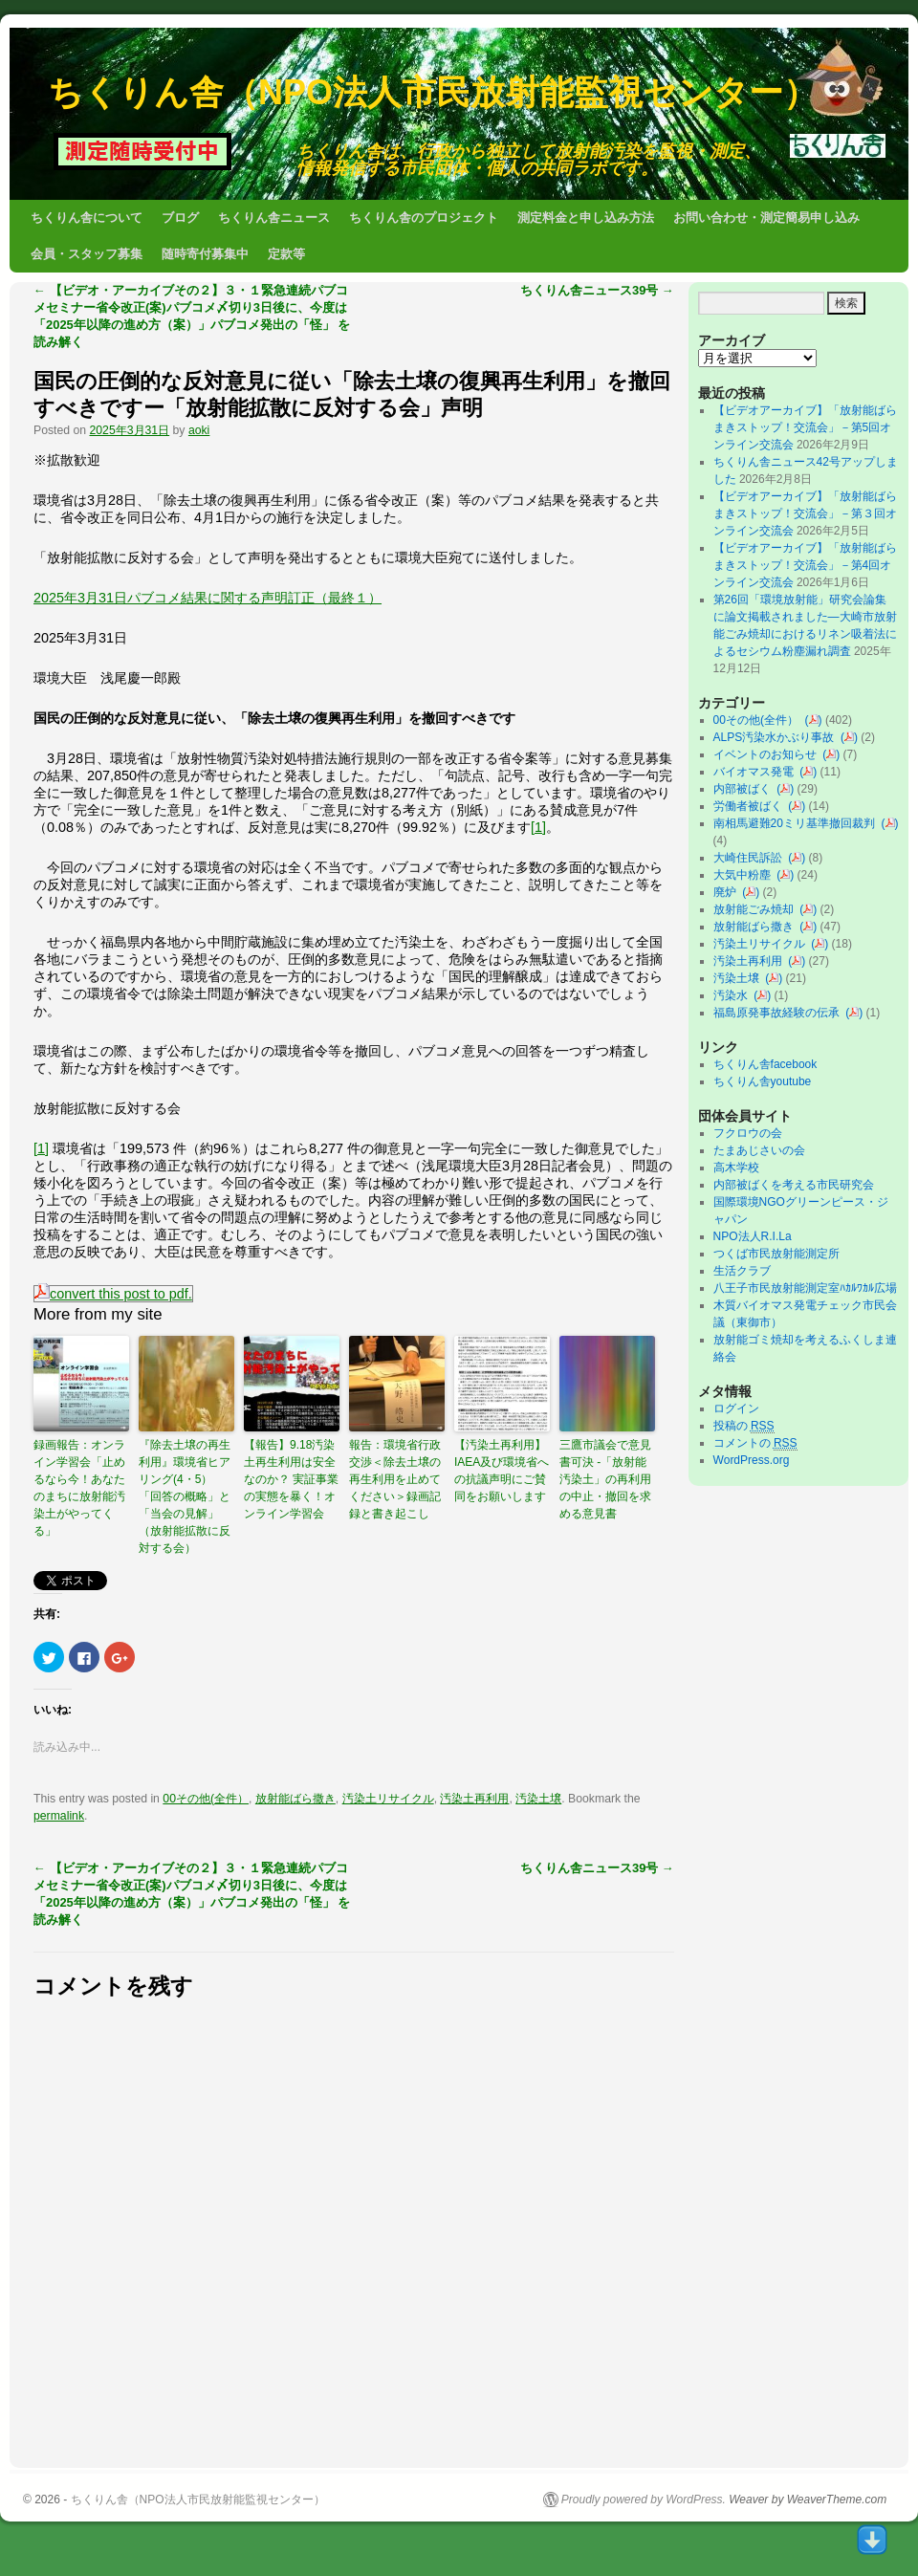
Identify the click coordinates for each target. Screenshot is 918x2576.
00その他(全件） (206, 1798)
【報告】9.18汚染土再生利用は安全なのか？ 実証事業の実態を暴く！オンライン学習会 (291, 1479)
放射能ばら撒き (295, 1798)
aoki (198, 430)
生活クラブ (742, 1270)
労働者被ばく (751, 806)
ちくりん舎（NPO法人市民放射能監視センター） (433, 92)
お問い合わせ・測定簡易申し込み (766, 217)
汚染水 (733, 995)
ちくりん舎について (86, 217)
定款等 (286, 254)
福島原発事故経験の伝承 (779, 1012)
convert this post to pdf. (113, 1293)
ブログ (180, 217)
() (813, 720)
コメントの (755, 1443)
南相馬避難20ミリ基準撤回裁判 (797, 823)
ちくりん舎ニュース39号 (597, 290)
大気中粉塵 (745, 875)
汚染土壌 (538, 1798)
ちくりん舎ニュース (274, 217)
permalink (58, 1816)
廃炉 (728, 892)
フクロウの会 (747, 1133)
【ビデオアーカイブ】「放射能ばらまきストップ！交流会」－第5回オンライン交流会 (805, 427)
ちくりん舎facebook (765, 1064)
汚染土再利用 (474, 1798)
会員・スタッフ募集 (86, 254)
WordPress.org (751, 1460)
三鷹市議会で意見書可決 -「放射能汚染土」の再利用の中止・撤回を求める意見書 (605, 1479)
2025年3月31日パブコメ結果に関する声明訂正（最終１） (207, 597)
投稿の (744, 1426)
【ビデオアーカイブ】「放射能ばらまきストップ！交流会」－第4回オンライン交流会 (805, 565)
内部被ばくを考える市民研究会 (793, 1184)
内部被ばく (745, 789)
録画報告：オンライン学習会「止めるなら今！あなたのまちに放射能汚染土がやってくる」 (79, 1488)
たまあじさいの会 (759, 1150)
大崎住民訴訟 (751, 857)
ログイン (736, 1408)
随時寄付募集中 (205, 254)
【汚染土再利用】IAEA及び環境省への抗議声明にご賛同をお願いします (501, 1470)
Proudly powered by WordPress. (643, 2499)
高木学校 (736, 1167)
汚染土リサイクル (388, 1798)
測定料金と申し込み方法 (585, 217)
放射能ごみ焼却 (756, 909)
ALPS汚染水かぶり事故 (777, 737)
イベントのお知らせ (768, 754)
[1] (538, 827)
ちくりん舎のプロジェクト (423, 217)
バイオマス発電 (756, 771)
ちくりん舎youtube (762, 1081)
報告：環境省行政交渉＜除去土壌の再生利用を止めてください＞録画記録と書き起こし (395, 1479)
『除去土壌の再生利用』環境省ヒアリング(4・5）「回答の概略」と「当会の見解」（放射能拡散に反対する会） (184, 1496)
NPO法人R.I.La (752, 1236)
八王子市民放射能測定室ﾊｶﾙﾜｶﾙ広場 (810, 1288)
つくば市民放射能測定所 (776, 1253)
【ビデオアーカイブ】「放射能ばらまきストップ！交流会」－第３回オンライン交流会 (805, 513)
